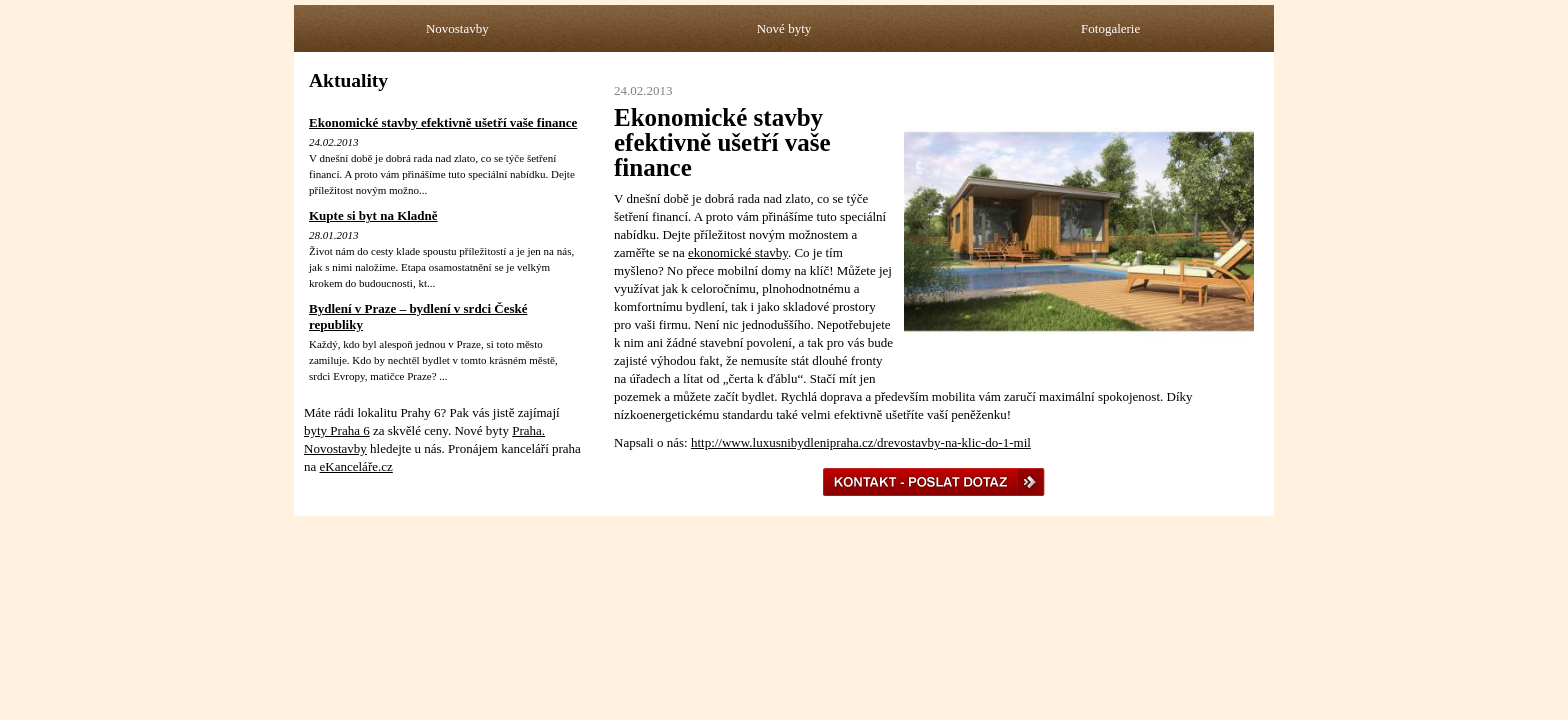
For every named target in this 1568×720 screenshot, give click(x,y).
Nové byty (784, 28)
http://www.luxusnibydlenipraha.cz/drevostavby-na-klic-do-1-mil (861, 442)
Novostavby (457, 28)
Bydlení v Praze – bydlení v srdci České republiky (418, 316)
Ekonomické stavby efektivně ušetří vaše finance (443, 122)
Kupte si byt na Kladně (373, 215)
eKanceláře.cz (356, 466)
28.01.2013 (334, 235)
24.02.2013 (334, 142)
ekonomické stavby (738, 252)
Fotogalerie (1110, 28)
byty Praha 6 (337, 430)
